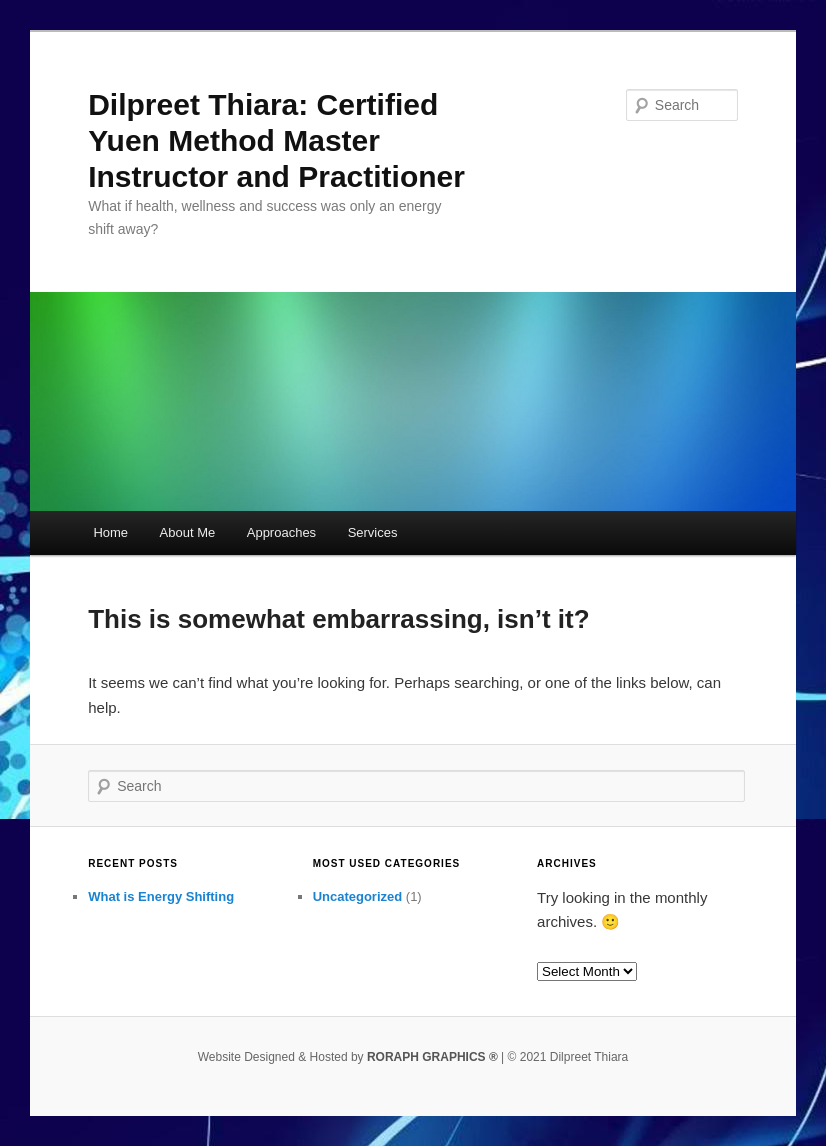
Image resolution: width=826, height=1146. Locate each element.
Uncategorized (358, 896)
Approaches (281, 532)
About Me (188, 532)
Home (110, 532)
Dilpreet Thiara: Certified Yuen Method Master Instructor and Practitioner (276, 140)
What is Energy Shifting (161, 896)
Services (373, 532)
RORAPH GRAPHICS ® (432, 1057)
